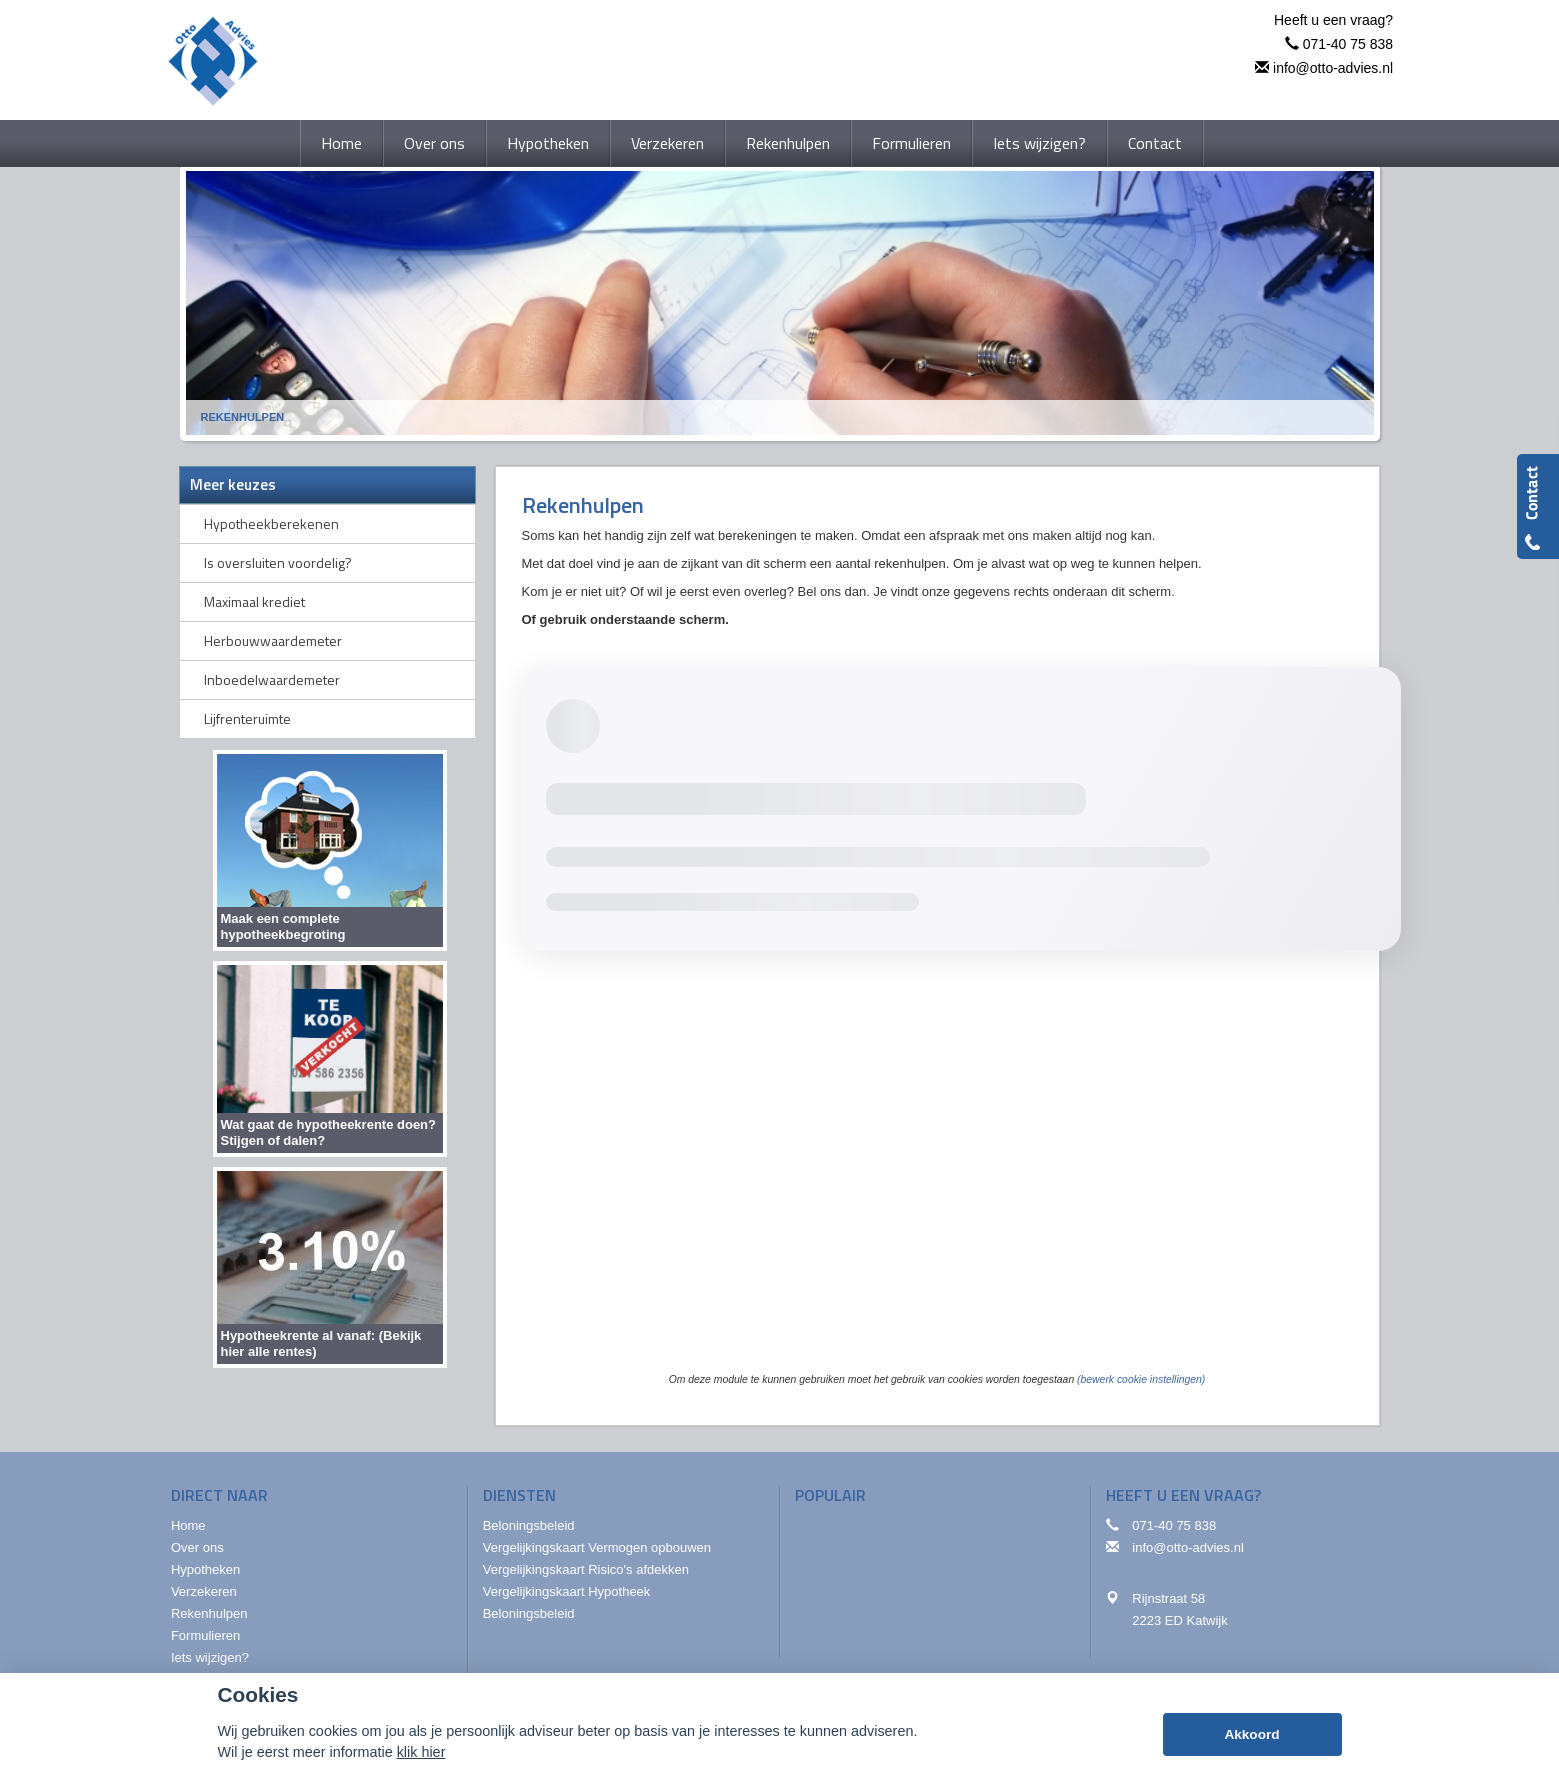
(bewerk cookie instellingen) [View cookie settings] (1141, 1379)
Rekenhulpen (243, 417)
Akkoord (1251, 1734)
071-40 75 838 (1348, 44)
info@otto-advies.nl (1333, 68)
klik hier (421, 1752)
